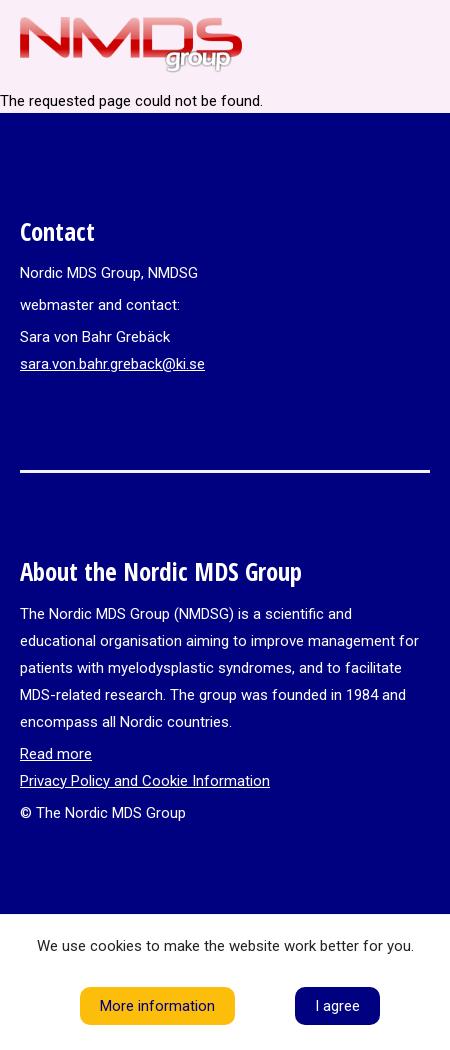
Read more (56, 754)
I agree (337, 1006)
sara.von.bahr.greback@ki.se (112, 364)
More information (157, 1006)
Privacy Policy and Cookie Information (145, 781)
